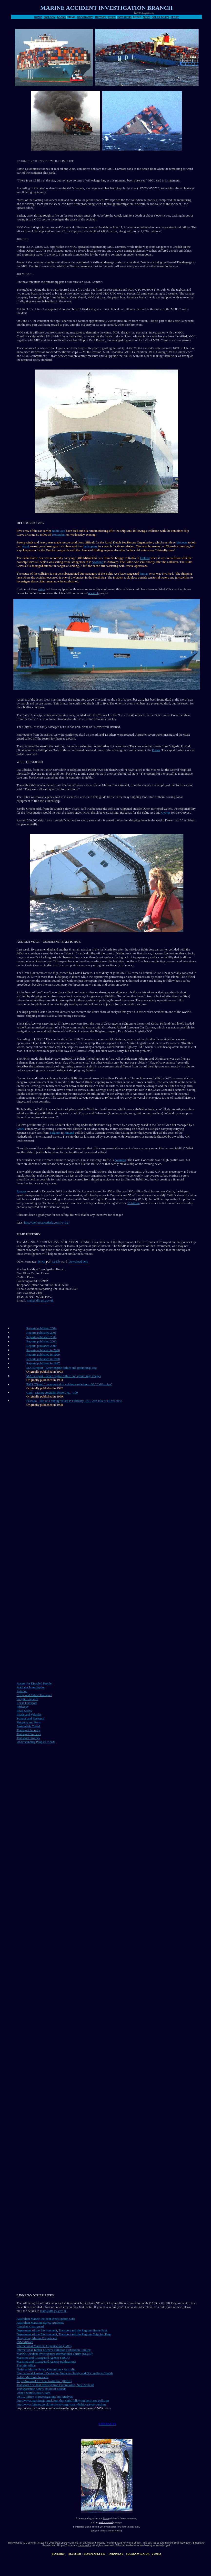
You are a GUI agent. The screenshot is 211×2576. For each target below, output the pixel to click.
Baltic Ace (58, 530)
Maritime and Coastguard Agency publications (46, 2361)
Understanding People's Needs (36, 1742)
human (144, 573)
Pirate (106, 2518)
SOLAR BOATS (160, 17)
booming (120, 1160)
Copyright (31, 2542)
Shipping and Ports (29, 1722)
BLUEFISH (75, 2553)
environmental (106, 2522)
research (93, 593)
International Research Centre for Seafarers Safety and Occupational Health (65, 2373)
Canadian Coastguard (30, 2326)
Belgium (55, 1132)
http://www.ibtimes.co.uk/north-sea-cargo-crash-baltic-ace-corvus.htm (61, 2404)
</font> (107, 1458)
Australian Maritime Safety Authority (40, 2322)
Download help (78, 1261)
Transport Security (28, 1730)
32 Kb (55, 1261)
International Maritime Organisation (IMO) (44, 2346)
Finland (145, 558)
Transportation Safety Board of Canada (41, 2389)
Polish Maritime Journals (33, 2377)
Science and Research (30, 1718)
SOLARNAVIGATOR (137, 2553)
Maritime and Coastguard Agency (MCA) (43, 2357)
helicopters (90, 546)
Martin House (114, 2530)
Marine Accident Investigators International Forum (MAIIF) (55, 2354)
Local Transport (27, 1703)
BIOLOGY (49, 17)
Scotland (97, 562)
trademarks (84, 2545)
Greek (20, 1129)
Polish (156, 750)
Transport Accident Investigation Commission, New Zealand (55, 2385)
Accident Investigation (31, 1687)
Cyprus (166, 812)
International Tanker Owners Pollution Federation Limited (53, 2350)
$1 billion (133, 1203)
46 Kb (41, 1261)
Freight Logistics (27, 1699)
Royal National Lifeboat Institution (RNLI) (44, 2381)
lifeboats (181, 542)
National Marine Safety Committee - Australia (46, 2369)
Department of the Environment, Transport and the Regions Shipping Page (64, 2334)
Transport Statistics (29, 1734)
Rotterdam (59, 534)
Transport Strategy (28, 1738)
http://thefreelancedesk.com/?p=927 (47, 1222)
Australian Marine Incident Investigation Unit (46, 2318)
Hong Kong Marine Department (37, 2338)
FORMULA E (116, 2553)
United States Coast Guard (33, 2393)
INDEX (112, 17)
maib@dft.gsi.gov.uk (40, 1300)
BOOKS (61, 17)
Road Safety (24, 1710)
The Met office (26, 2365)
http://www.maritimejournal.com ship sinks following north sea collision (63, 2400)
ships (41, 589)
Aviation (22, 1691)
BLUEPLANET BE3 (94, 2553)
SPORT (175, 17)
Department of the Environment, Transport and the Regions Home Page (62, 2330)
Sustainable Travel (28, 1726)
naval (25, 546)
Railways (22, 1707)
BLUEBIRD (58, 2553)
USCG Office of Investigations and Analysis (45, 2396)
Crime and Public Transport (34, 1695)
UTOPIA (156, 2553)
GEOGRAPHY (85, 17)
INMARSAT (25, 2342)
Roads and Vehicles (29, 1714)
